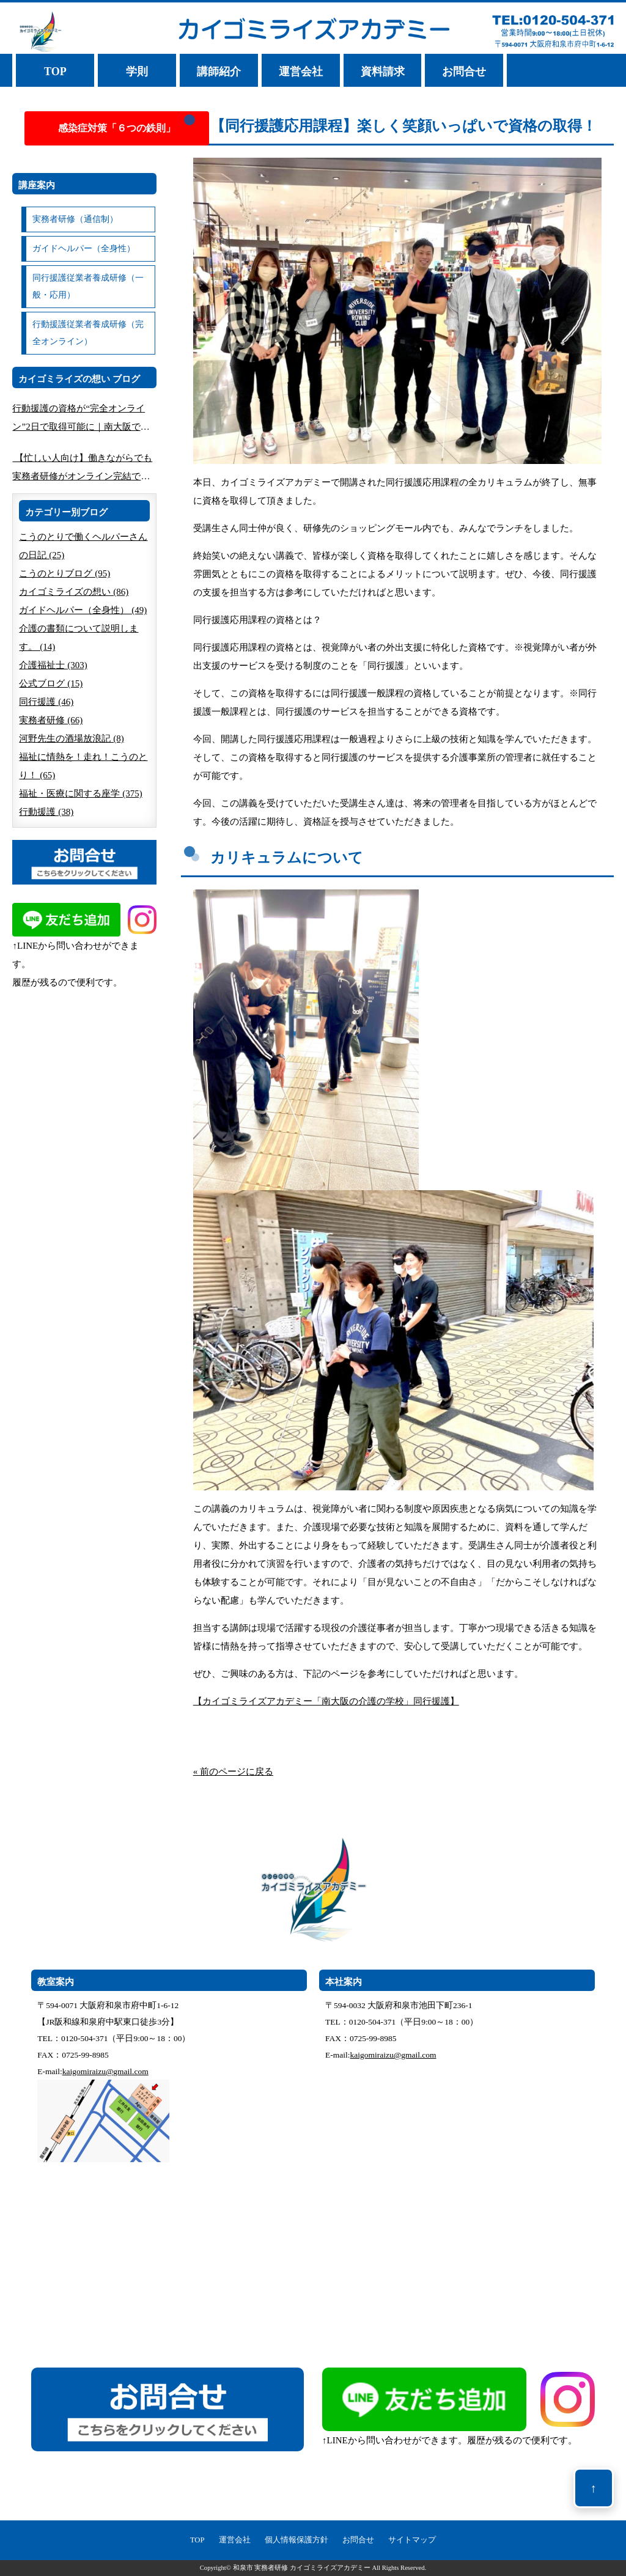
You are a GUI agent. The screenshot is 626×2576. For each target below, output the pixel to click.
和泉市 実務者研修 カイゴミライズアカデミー (301, 2567)
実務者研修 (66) (51, 720)
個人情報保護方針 (296, 2540)
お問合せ (464, 71)
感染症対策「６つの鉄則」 (116, 128)
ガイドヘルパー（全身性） (83, 248)
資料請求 (383, 71)
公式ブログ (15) (51, 683)
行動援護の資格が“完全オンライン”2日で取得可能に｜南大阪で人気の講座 (80, 419)
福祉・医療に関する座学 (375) (80, 793)
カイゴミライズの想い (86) (73, 592)
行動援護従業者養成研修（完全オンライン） (88, 333)
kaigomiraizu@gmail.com (105, 2071)
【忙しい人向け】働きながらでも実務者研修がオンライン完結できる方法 (82, 469)
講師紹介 (219, 71)
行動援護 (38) (46, 812)
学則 (137, 71)
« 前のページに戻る (233, 1771)
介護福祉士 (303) (53, 665)
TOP (55, 71)
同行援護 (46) (46, 702)
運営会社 (301, 71)
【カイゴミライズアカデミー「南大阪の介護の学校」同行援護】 (326, 1701)
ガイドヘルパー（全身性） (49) (83, 610)
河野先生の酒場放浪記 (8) (71, 738)
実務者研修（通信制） (75, 219)
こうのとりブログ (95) (64, 573)
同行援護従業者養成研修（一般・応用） (88, 286)
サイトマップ (412, 2540)
